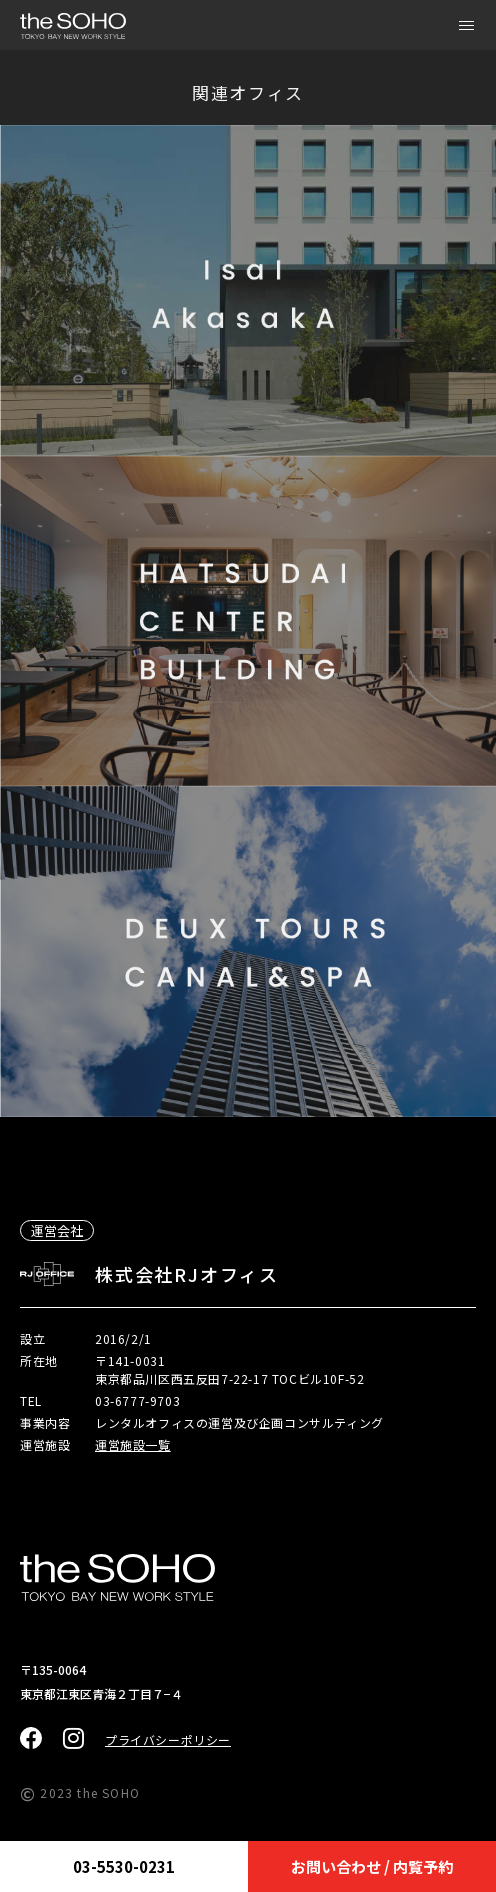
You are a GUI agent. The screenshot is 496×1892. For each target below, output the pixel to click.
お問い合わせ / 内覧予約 (372, 1866)
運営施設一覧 (133, 1444)
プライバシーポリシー (168, 1739)
